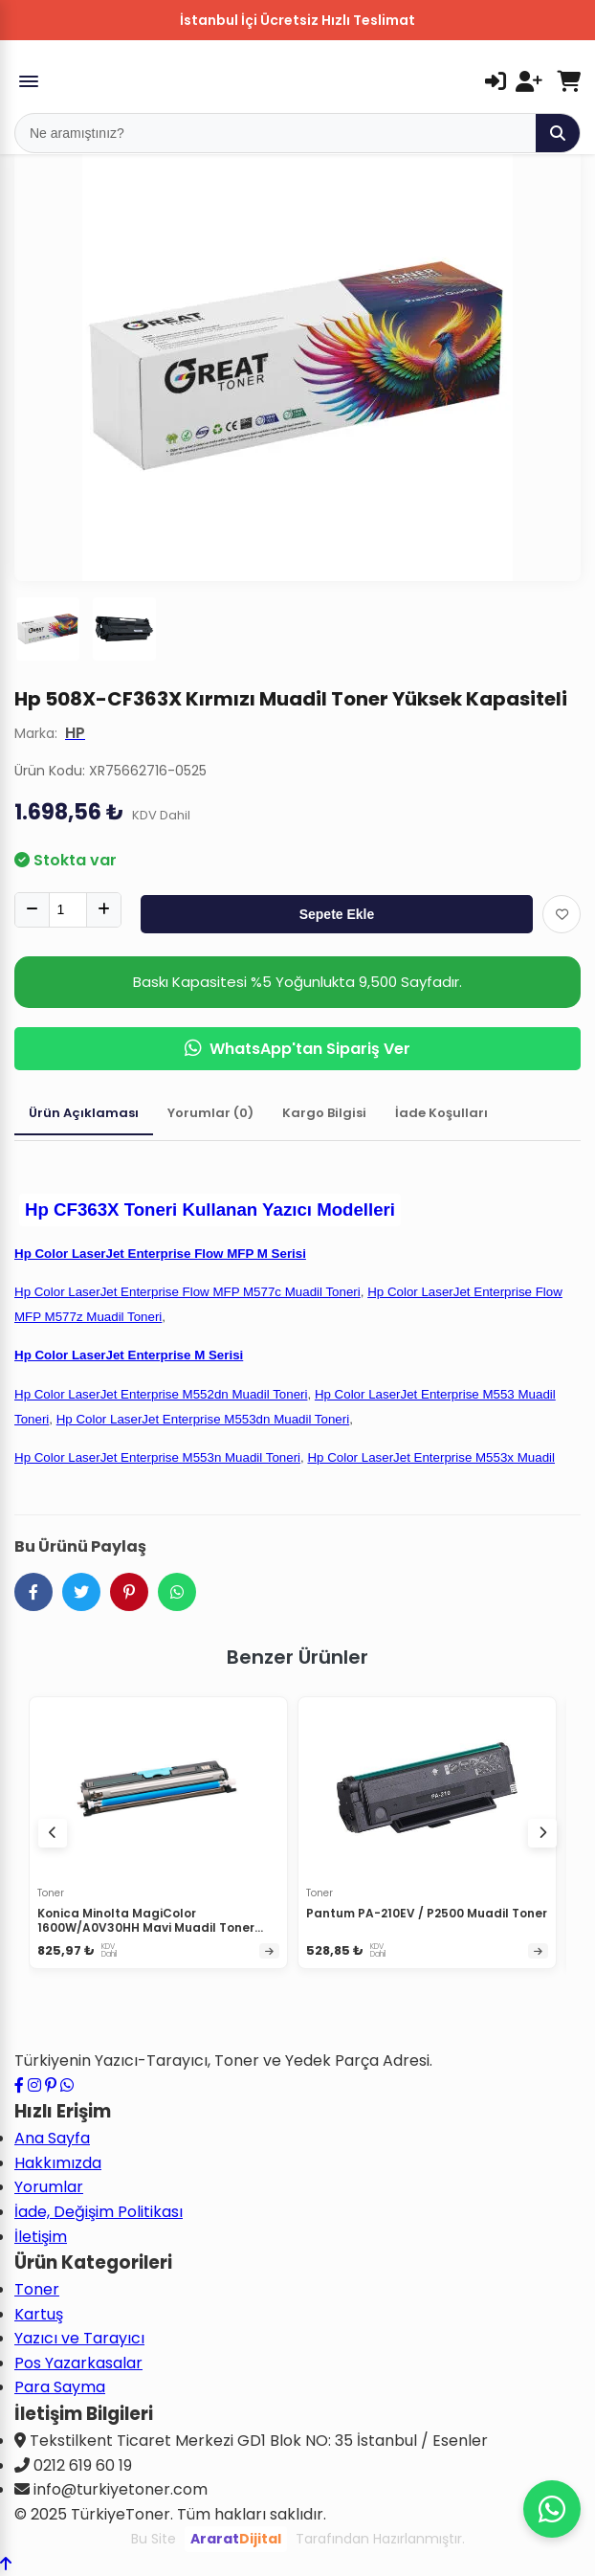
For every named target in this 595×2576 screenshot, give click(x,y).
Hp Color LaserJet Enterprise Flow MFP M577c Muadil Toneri (187, 1292)
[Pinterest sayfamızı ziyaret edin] (50, 2085)
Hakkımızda (57, 2163)
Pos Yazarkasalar (78, 2363)
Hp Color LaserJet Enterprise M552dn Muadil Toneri (160, 1394)
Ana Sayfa (52, 2138)
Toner (36, 2289)
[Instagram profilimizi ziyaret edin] (34, 2085)
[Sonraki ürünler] (542, 1833)
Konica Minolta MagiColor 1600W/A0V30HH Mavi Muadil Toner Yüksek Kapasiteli (145, 1928)
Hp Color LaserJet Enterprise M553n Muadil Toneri (157, 1457)
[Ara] (558, 133)
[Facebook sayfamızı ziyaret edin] (19, 2085)
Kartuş (38, 2314)
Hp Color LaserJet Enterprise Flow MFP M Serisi (160, 1253)
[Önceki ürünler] (52, 1833)
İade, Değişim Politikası (98, 2212)
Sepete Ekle (337, 914)
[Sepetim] (569, 81)
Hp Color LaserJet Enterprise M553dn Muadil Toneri (202, 1419)
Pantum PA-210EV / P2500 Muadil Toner (426, 1913)
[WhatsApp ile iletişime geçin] (67, 2085)
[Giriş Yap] (495, 81)
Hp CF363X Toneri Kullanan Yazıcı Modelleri (210, 1209)
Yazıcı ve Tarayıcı (79, 2338)
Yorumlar (48, 2187)
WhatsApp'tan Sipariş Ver (297, 1049)
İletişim (40, 2237)
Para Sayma (59, 2387)
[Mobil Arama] (275, 133)
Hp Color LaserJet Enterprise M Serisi (128, 1355)
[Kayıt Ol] (529, 81)
